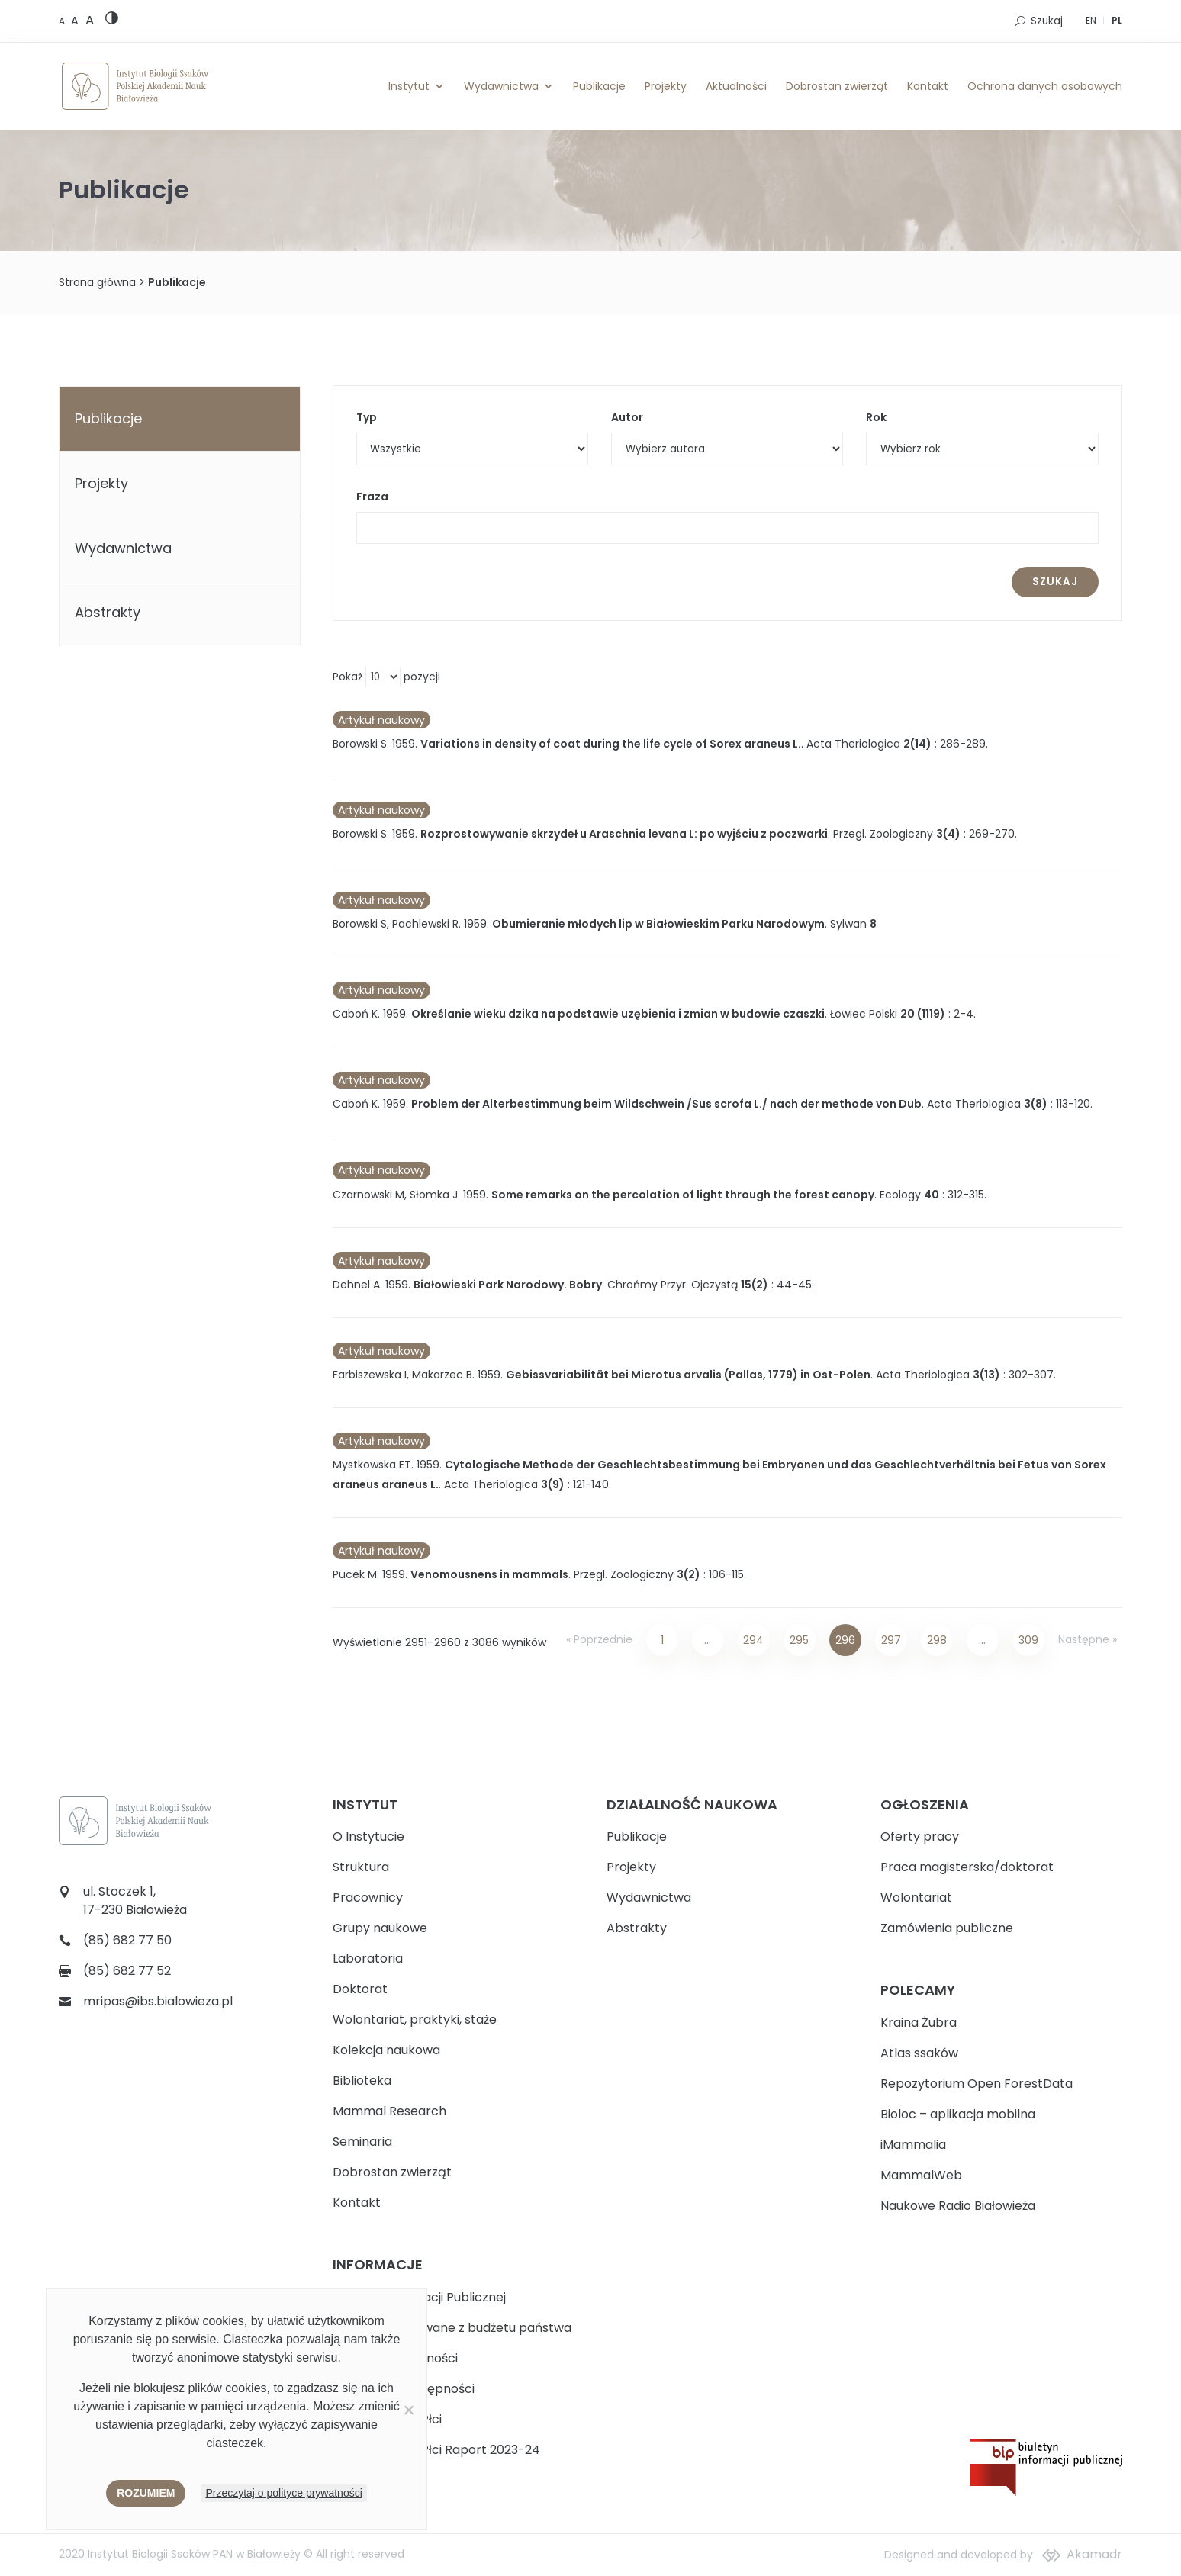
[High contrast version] (111, 20)
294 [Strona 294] (753, 1640)
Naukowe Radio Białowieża (957, 2205)
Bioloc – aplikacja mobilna (957, 2114)
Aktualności (736, 86)
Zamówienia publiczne (946, 1928)
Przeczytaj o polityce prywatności (283, 2493)
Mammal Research (389, 2111)
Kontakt (927, 86)
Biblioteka (362, 2080)
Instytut (409, 86)
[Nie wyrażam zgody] (408, 2409)
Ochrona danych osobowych (1044, 86)
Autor (627, 417)
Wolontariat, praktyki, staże (415, 2019)
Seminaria (362, 2141)
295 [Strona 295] (799, 1640)
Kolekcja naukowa (386, 2050)
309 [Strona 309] (1028, 1640)
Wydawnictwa (501, 86)
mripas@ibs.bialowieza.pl (158, 2001)
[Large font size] (89, 20)
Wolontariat (916, 1897)
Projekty (666, 86)
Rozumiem (146, 2493)
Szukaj (1047, 21)
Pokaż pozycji (386, 676)
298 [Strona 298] (937, 1640)
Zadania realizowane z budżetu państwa (452, 2327)
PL (1117, 20)
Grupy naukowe (380, 1928)
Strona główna (97, 282)
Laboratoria (368, 1958)
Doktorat (360, 1989)
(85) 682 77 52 (127, 1970)
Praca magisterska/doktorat (967, 1867)
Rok (876, 417)
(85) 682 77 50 (127, 1940)
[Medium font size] (76, 20)
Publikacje (599, 86)
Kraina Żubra (918, 2022)
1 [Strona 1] (662, 1640)
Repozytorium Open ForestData (976, 2083)
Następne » (1087, 1639)
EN (1091, 20)
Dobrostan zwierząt (837, 86)
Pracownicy (368, 1897)
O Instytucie (368, 1836)
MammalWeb (921, 2175)
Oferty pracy (919, 1836)
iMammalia (913, 2144)
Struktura (361, 1867)
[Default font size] (63, 20)
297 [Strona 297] (891, 1640)
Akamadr (1094, 2554)
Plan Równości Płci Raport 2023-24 (436, 2450)
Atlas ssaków (919, 2053)
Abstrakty (107, 612)
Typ (366, 417)
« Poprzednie (599, 1639)
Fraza (372, 496)
